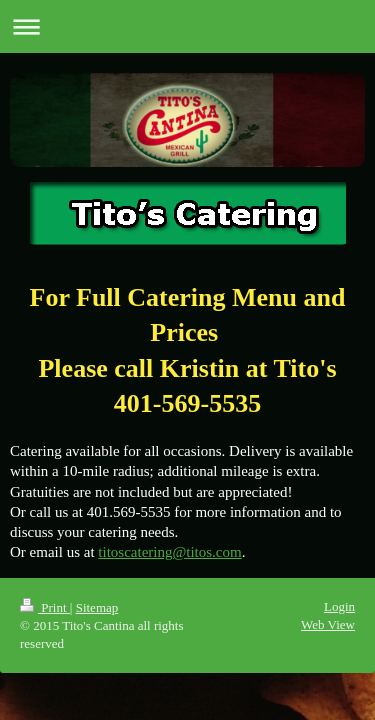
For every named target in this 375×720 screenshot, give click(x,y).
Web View (328, 624)
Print (45, 607)
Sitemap (97, 607)
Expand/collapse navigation (187, 26)
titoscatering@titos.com (169, 552)
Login (339, 606)
